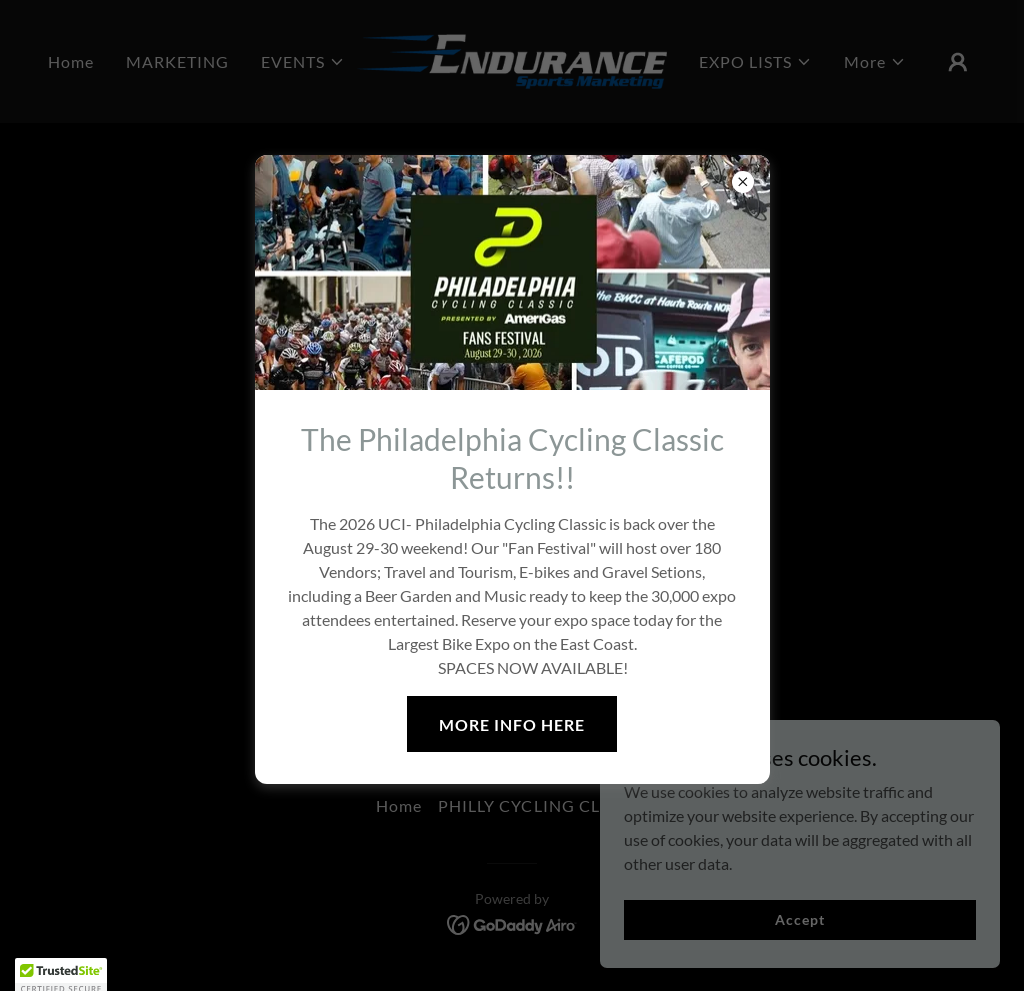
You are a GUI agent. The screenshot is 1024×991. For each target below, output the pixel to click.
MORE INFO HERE (512, 724)
